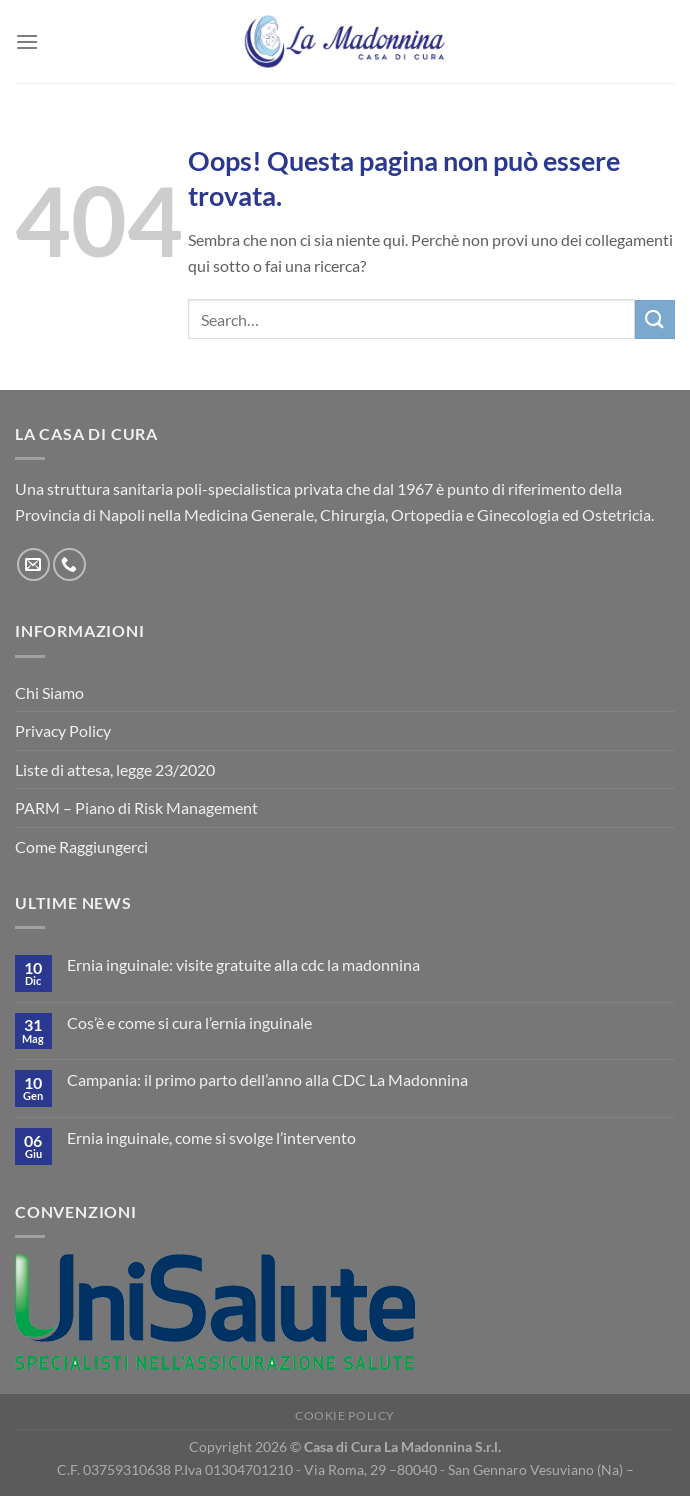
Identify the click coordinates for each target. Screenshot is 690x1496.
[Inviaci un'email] (33, 564)
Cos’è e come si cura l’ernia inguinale (189, 1022)
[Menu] (27, 41)
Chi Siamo (49, 692)
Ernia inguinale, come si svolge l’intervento (211, 1137)
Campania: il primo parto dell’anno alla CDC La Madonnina (267, 1079)
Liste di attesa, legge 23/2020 (115, 769)
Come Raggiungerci (81, 846)
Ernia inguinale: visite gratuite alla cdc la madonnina (243, 964)
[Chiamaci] (69, 564)
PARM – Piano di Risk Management (136, 807)
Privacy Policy (63, 730)
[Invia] (655, 319)
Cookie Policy (345, 1415)
